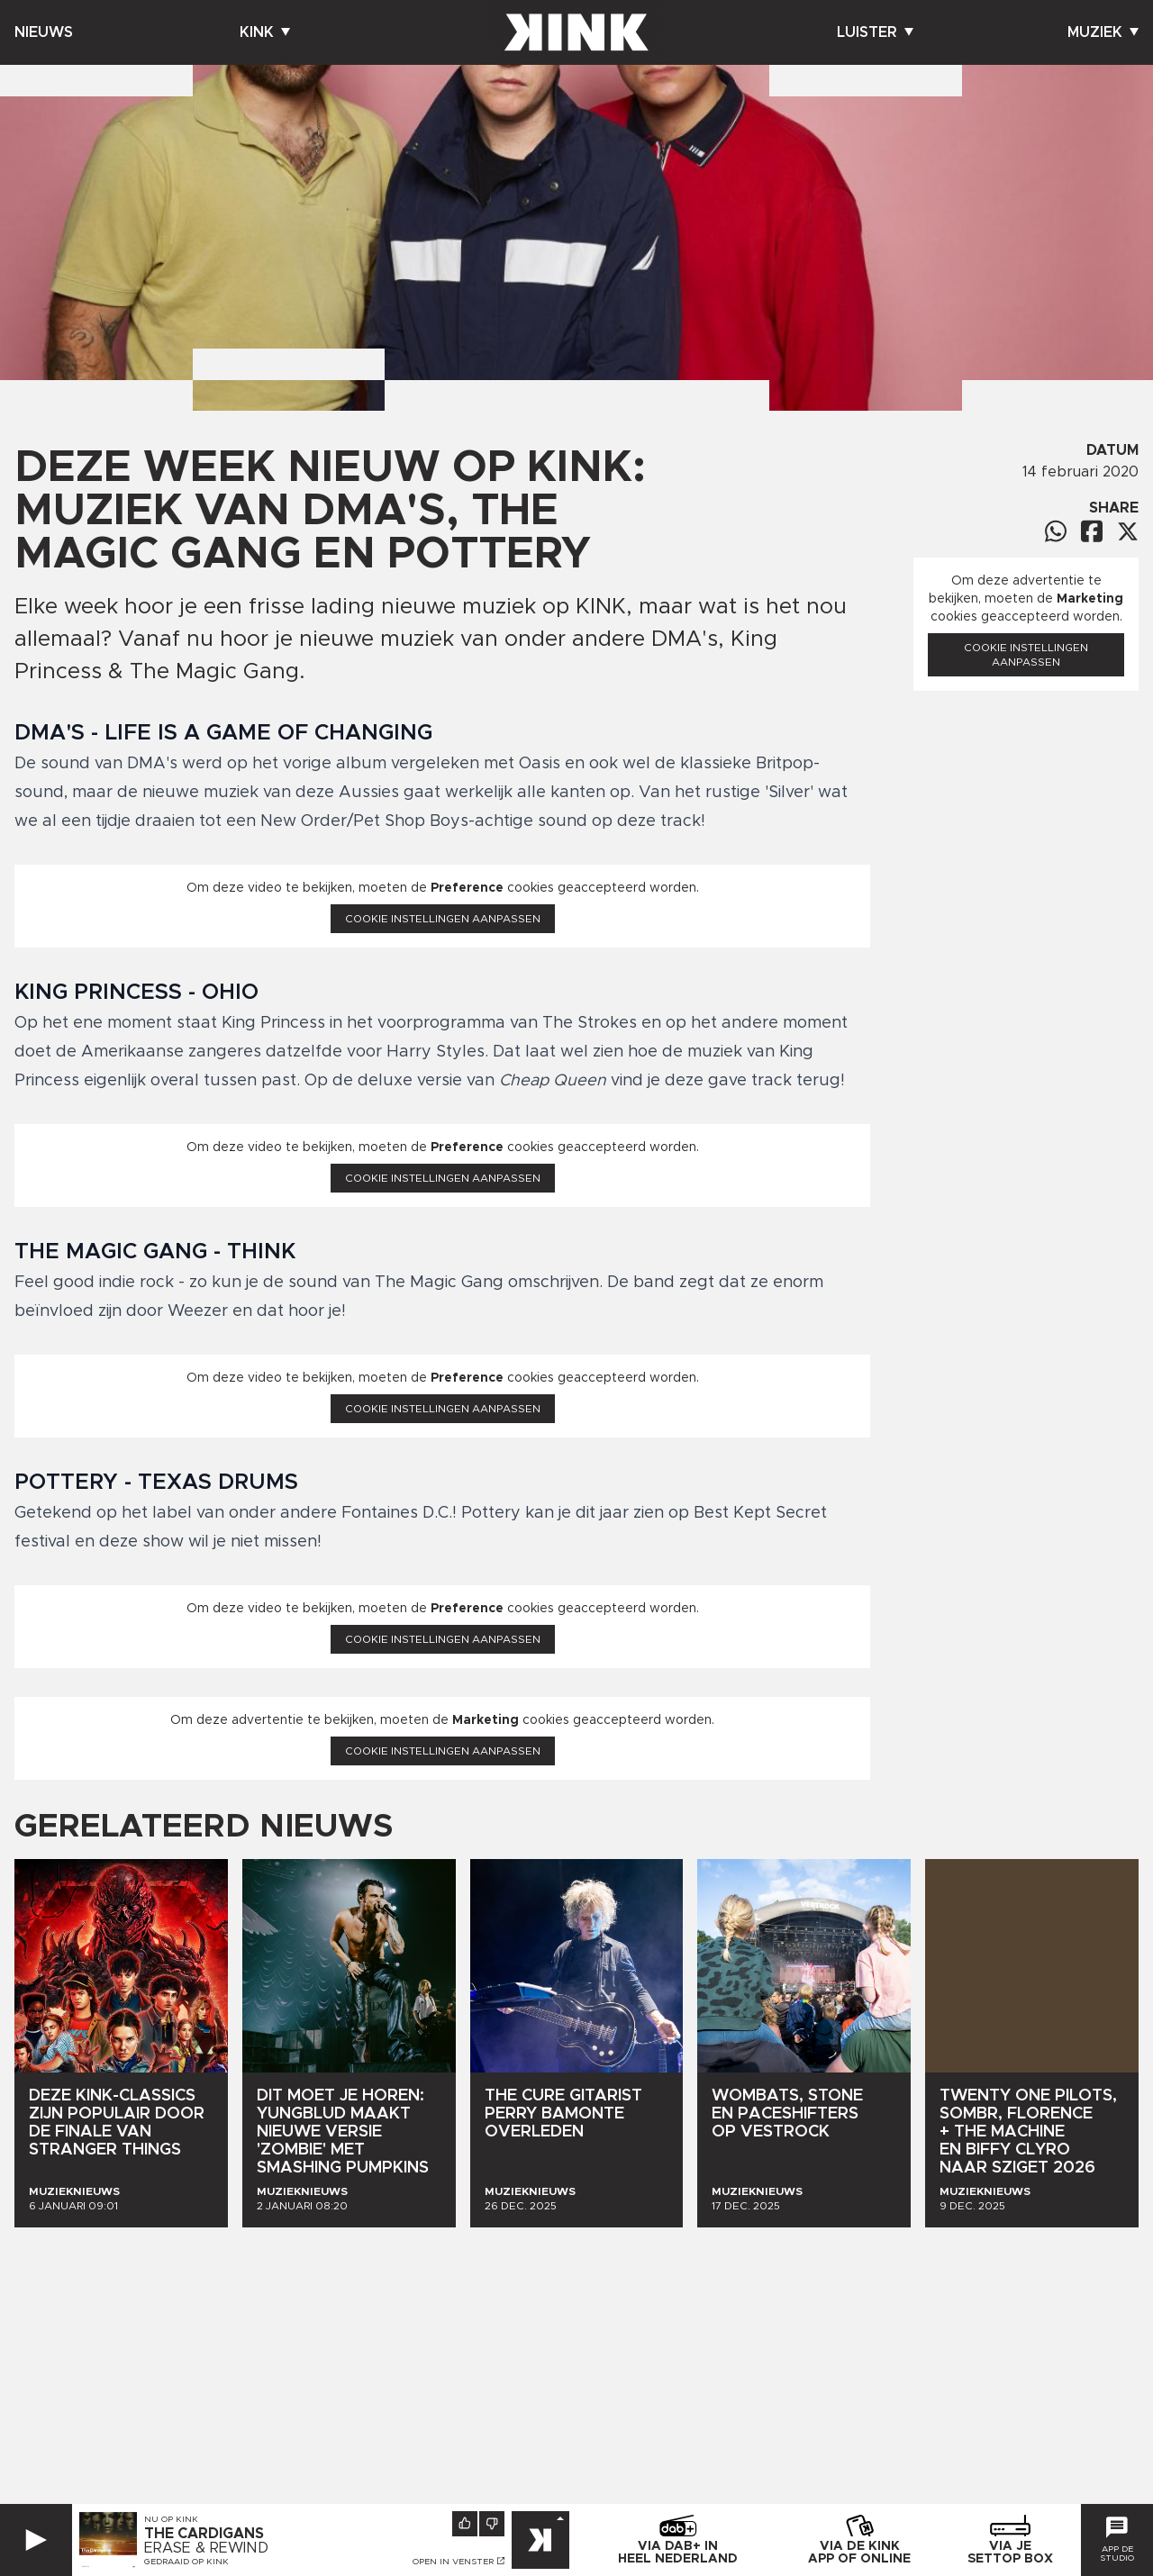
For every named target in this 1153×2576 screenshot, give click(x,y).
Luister (875, 32)
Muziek (1103, 32)
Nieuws (43, 32)
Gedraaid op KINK (186, 2561)
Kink (265, 32)
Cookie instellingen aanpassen (442, 918)
